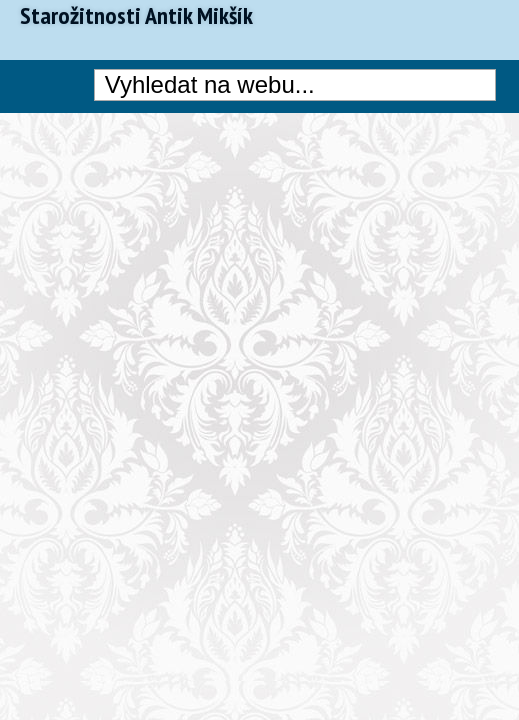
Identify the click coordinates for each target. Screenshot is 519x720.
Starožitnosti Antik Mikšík (136, 16)
